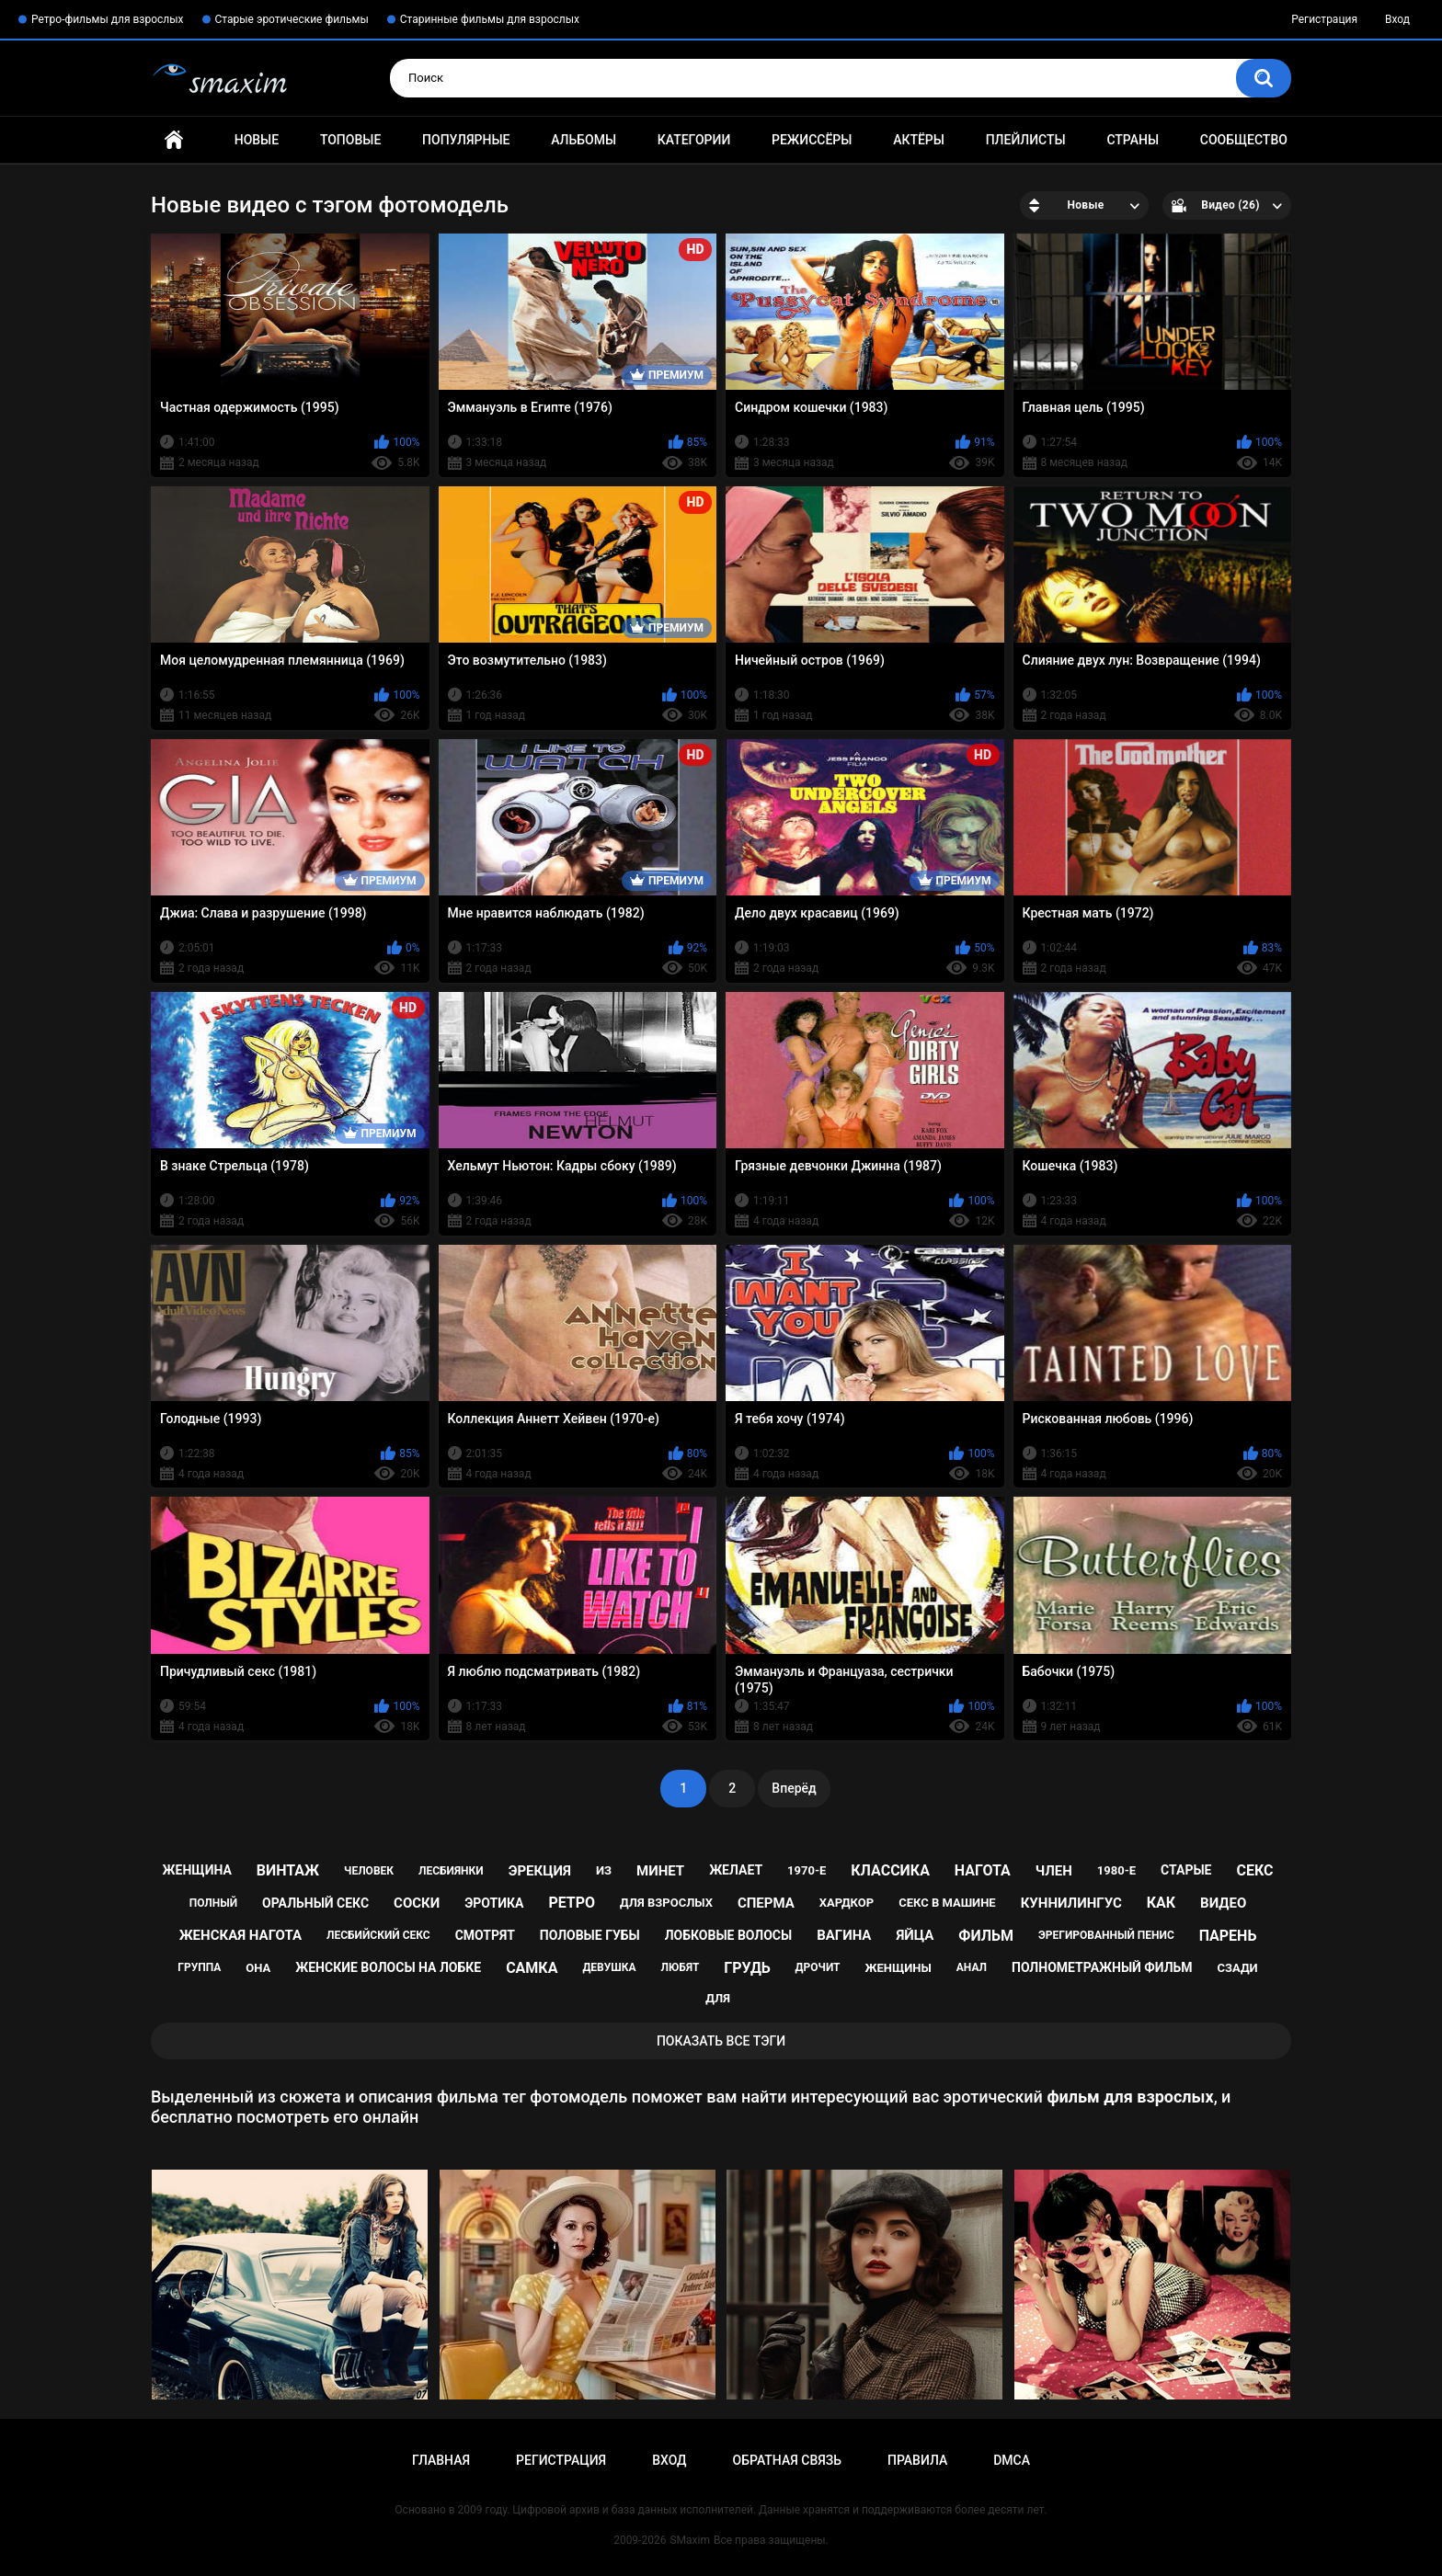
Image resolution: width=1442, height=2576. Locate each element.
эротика (493, 1903)
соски (417, 1903)
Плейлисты (1026, 139)
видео (1223, 1903)
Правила (917, 2460)
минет (660, 1871)
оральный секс (315, 1903)
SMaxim (690, 2540)
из (604, 1870)
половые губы (590, 1935)
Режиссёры (812, 139)
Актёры (918, 139)
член (1054, 1871)
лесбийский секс (378, 1935)
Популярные (465, 139)
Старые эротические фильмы (292, 19)
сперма (766, 1903)
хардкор (846, 1902)
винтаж (288, 1870)
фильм (985, 1935)
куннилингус (1071, 1903)
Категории (694, 139)
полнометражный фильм (1102, 1967)
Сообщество (1244, 139)
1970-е (806, 1870)
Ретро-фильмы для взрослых (107, 19)
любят (680, 1967)
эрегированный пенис (1106, 1935)
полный (213, 1903)
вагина (844, 1935)
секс (1254, 1870)
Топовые (350, 139)
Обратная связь (787, 2460)
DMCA (1011, 2460)
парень (1228, 1935)
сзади (1238, 1968)
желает (735, 1870)
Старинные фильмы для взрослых (489, 19)
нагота (983, 1870)
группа (199, 1967)
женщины (898, 1968)
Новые (257, 139)
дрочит (818, 1967)
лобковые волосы (729, 1935)
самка (531, 1968)
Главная (174, 140)
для (717, 1998)
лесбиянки (451, 1870)
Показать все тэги (721, 2041)
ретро (571, 1902)
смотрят (485, 1935)
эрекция (540, 1871)
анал (971, 1967)
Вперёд (794, 1788)
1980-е (1116, 1870)
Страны (1132, 139)
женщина (197, 1870)
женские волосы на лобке (388, 1967)
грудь (747, 1968)
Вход (1397, 19)
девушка (608, 1967)
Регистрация (1324, 19)
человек (369, 1870)
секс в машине (947, 1902)
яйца (914, 1935)
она (258, 1968)
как (1161, 1902)
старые (1186, 1870)
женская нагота (240, 1935)
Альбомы (583, 139)
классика (890, 1870)
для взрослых (666, 1902)
